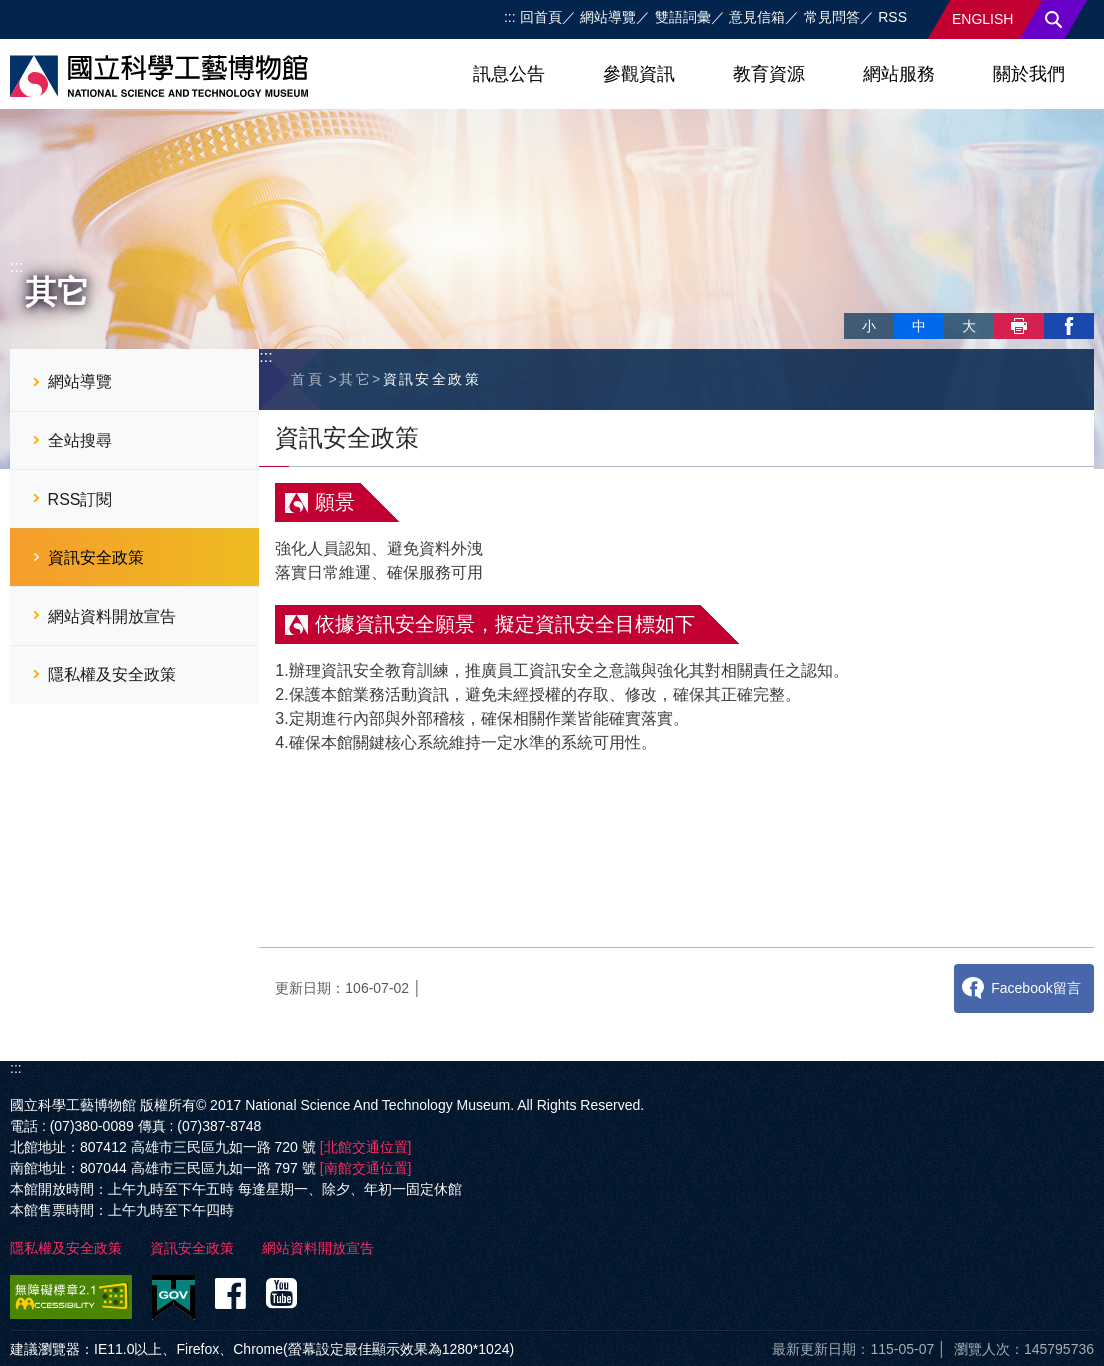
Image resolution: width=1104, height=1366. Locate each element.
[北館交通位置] (366, 1147)
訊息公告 (509, 74)
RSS (892, 17)
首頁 (307, 379)
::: (510, 17)
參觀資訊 (639, 74)
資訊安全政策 (96, 557)
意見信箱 (757, 17)
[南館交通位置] (366, 1168)
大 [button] (969, 326)
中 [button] (919, 326)
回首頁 (541, 17)
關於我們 (1029, 74)
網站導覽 (608, 17)
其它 (355, 379)
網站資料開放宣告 (112, 616)
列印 (1019, 326)
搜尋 (1054, 19)
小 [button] (869, 326)
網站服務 (899, 74)
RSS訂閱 (80, 499)
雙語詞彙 (683, 17)
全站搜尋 (80, 440)
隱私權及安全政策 (112, 674)
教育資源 (769, 74)
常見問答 (832, 17)
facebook (1069, 326)
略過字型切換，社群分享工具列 (852, 305)
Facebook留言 (1035, 988)
